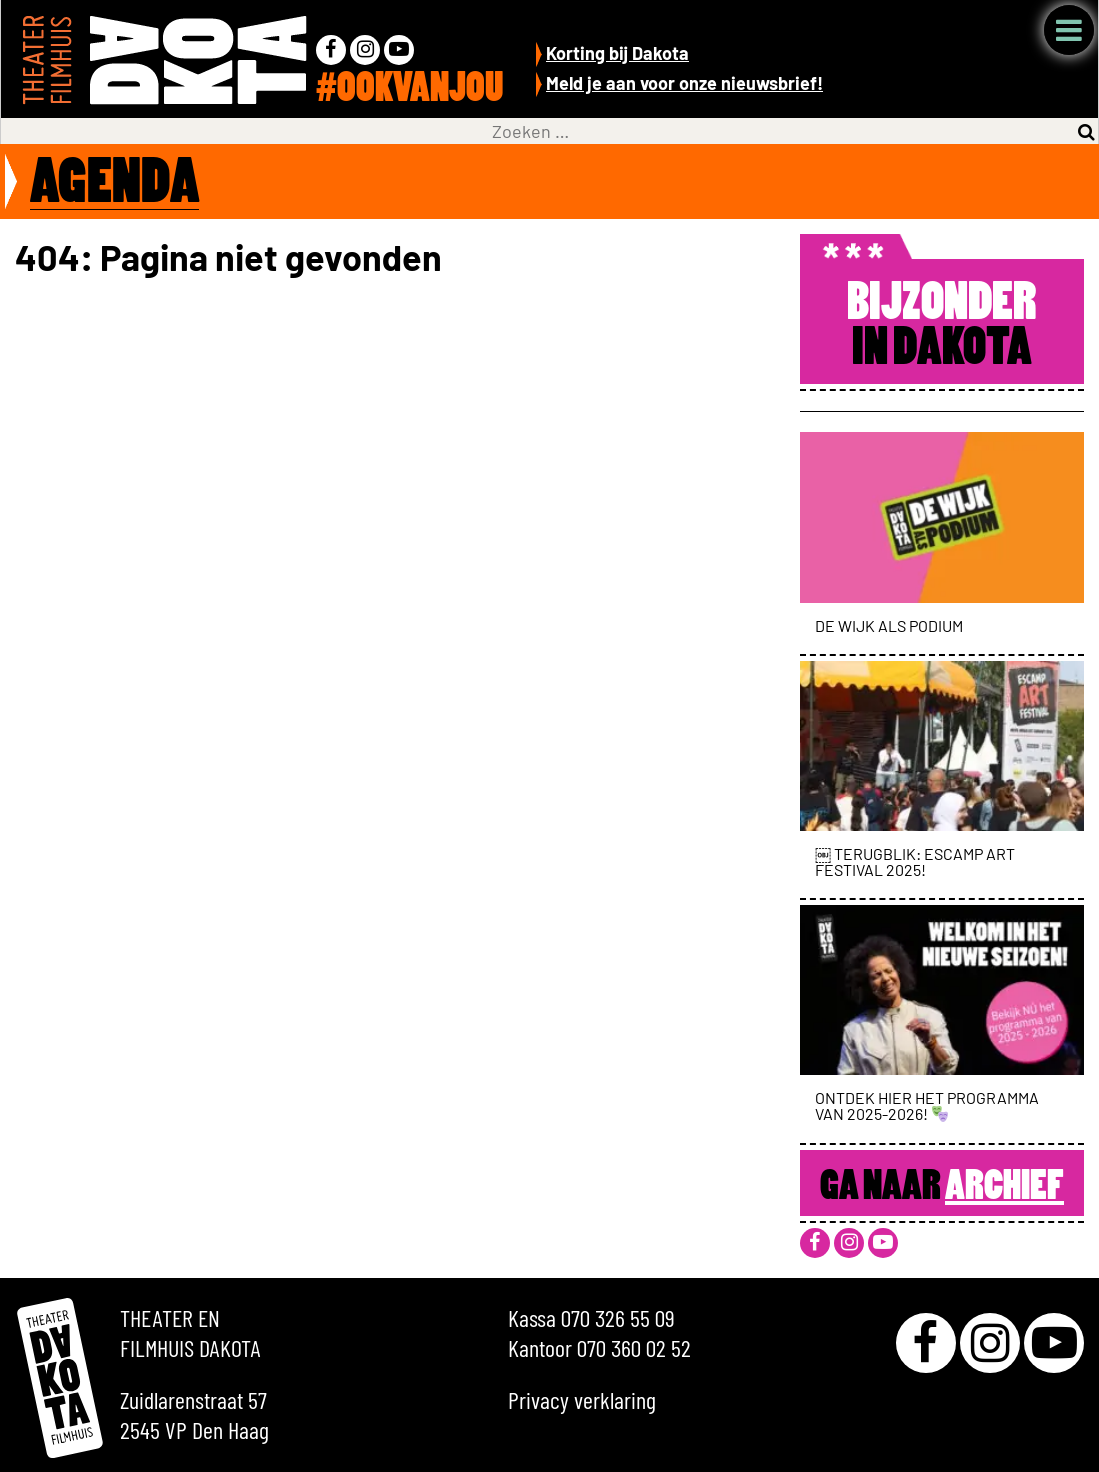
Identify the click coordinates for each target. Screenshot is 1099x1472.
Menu (1069, 30)
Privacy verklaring (582, 1399)
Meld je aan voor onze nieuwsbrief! (684, 83)
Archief (1004, 1188)
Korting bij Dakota (617, 53)
